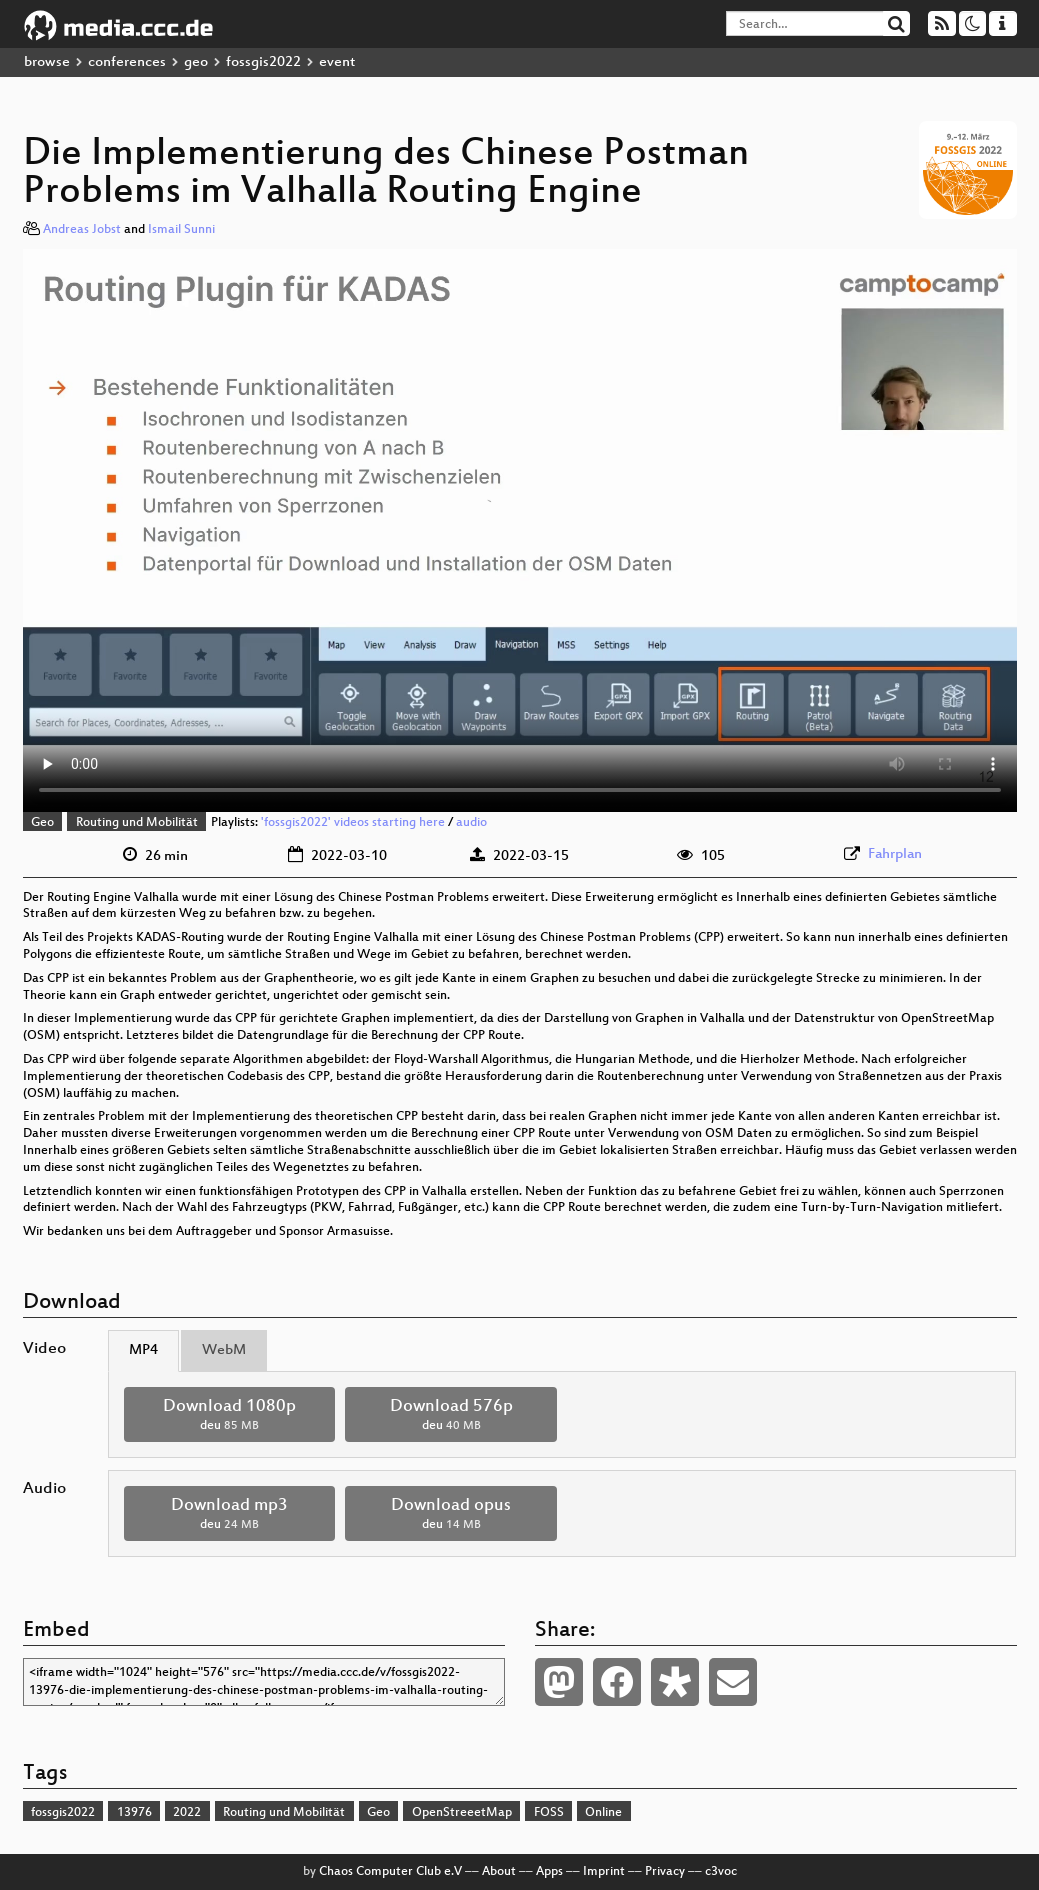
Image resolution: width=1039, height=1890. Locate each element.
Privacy (665, 1872)
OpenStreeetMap (462, 1813)
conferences (127, 62)
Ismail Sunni (181, 230)
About (499, 1872)
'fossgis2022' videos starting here (353, 823)
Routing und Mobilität (137, 823)
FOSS (549, 1813)
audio (471, 823)
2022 (187, 1813)
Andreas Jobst (82, 230)
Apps (549, 1872)
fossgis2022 (263, 62)
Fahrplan (895, 854)
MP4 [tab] (143, 1350)
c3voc (721, 1872)
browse (47, 62)
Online (603, 1813)
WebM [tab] (224, 1350)
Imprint (604, 1872)
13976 (134, 1813)
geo (196, 62)
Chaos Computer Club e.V (390, 1872)
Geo (42, 823)
